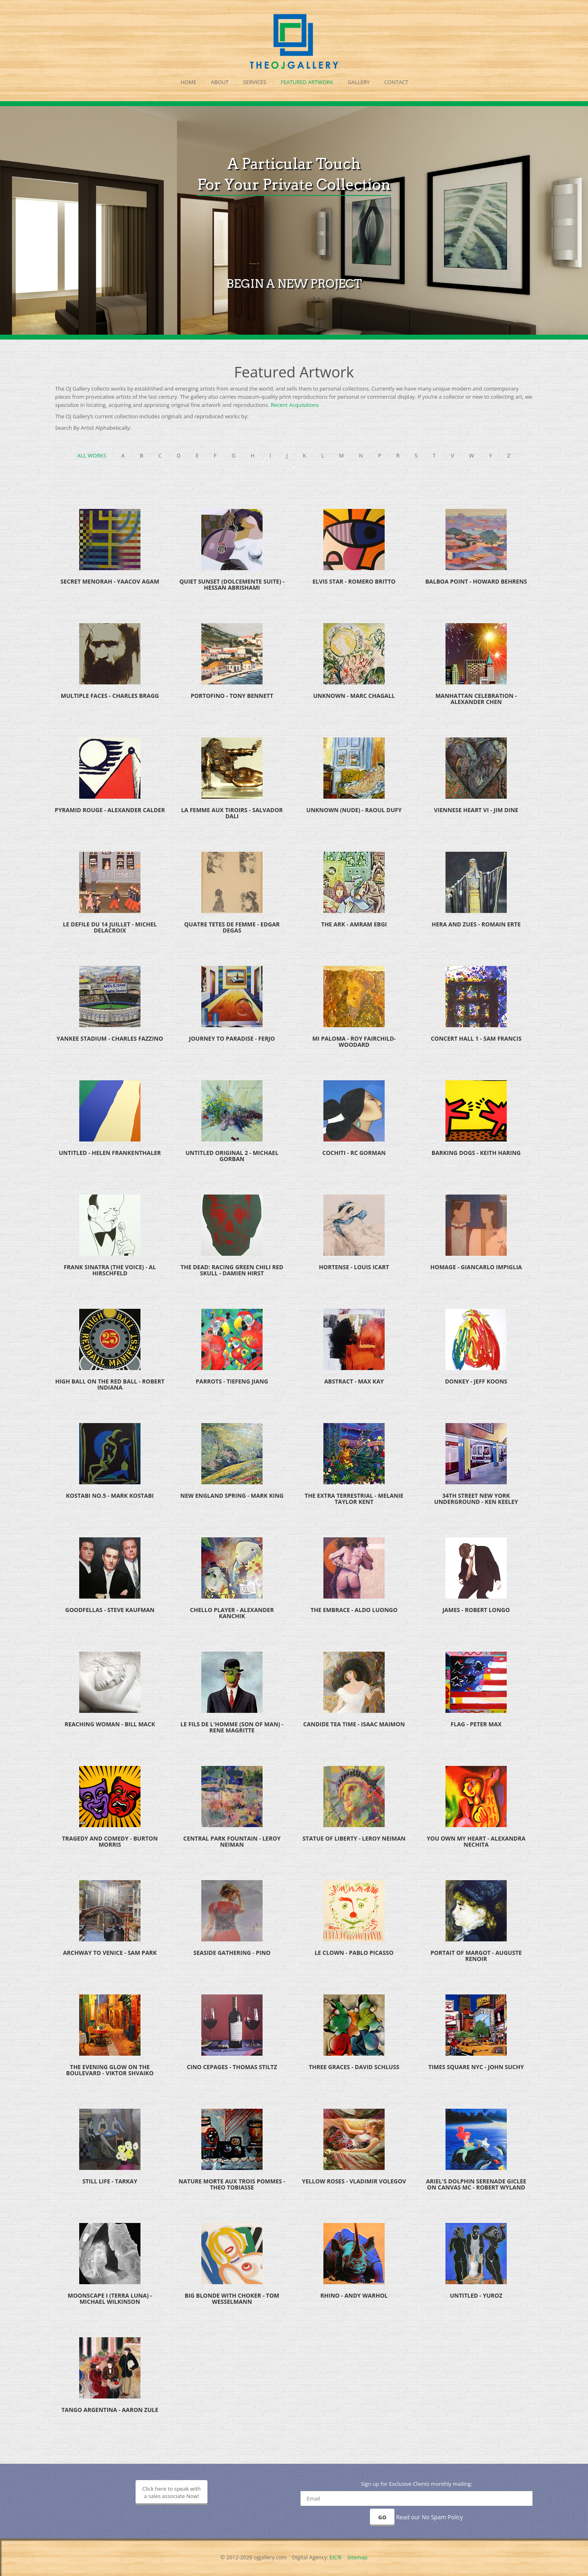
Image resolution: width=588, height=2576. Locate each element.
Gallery (359, 82)
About (220, 82)
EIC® (336, 2557)
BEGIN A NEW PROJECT (294, 308)
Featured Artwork (307, 82)
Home (188, 82)
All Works (92, 455)
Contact (396, 82)
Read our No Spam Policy (429, 2517)
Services (254, 82)
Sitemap (357, 2557)
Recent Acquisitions (295, 405)
